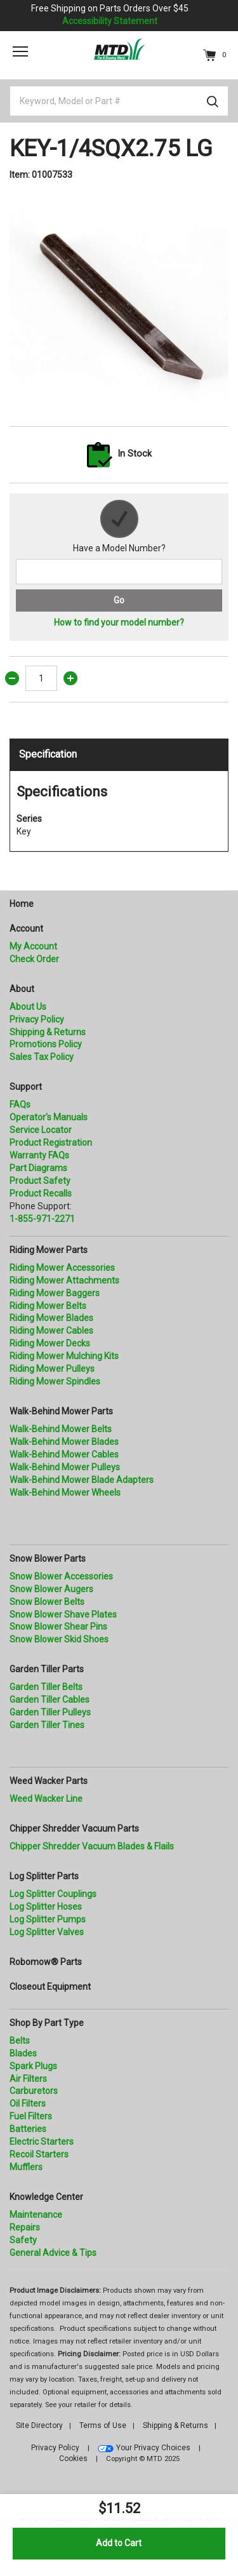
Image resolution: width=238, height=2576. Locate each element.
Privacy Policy (37, 1019)
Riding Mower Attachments (64, 1280)
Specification (48, 754)
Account (26, 928)
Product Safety (40, 1181)
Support (26, 1087)
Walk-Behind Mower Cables (64, 1454)
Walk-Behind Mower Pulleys (65, 1467)
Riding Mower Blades (51, 1318)
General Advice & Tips (53, 2253)
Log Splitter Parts (44, 1876)
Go (119, 600)
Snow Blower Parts (48, 1558)
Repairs (25, 2227)
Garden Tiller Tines (47, 1725)
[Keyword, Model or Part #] (119, 101)
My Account (33, 946)
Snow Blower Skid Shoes (59, 1639)
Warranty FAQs (39, 1155)
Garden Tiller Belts (46, 1687)
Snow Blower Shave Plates (63, 1614)
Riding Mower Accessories (62, 1268)
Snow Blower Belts (47, 1602)
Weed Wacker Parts (49, 1781)
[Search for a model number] (119, 571)
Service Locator (41, 1130)
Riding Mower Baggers (55, 1293)
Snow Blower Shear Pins (58, 1626)
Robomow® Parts (46, 1962)
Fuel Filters (31, 2116)
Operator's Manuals (49, 1117)
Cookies (73, 2458)
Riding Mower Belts (48, 1306)
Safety (23, 2240)
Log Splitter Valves (47, 1932)
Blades (23, 2053)
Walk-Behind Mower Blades (64, 1442)
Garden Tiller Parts (47, 1669)
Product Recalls (41, 1193)
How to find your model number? (119, 622)
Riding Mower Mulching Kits (64, 1356)
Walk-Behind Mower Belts (61, 1429)
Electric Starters (42, 2142)
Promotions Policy (46, 1044)
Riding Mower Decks (50, 1343)
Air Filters (28, 2079)
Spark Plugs (33, 2066)
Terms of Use (102, 2425)
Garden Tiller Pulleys (50, 1712)
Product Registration (51, 1142)
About (22, 989)
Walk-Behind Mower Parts (61, 1411)
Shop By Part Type (47, 2023)
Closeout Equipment (50, 1987)
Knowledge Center (46, 2197)
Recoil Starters (39, 2154)
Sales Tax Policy (42, 1057)
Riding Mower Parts (49, 1250)
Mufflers (26, 2167)
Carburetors (34, 2091)
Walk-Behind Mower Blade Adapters (82, 1480)
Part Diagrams (38, 1168)
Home (22, 904)
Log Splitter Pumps (48, 1919)
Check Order (34, 959)
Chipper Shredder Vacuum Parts (74, 1828)
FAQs (20, 1104)
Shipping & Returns (48, 1032)
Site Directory (39, 2425)
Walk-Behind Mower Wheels (65, 1492)
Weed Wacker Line (46, 1799)
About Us (28, 1007)
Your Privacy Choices (153, 2447)
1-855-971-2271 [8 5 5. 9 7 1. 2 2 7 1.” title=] (42, 1219)
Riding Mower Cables (51, 1330)
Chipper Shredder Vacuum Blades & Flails (92, 1846)
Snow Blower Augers (51, 1589)
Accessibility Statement (109, 21)
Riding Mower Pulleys (52, 1369)
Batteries (28, 2129)
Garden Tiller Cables (49, 1699)
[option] (119, 303)
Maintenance (36, 2215)
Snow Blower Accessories (61, 1576)
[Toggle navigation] (20, 51)
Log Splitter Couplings (53, 1894)
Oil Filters (28, 2103)
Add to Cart (119, 2543)
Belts (20, 2041)
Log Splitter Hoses (46, 1907)
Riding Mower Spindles (55, 1381)
